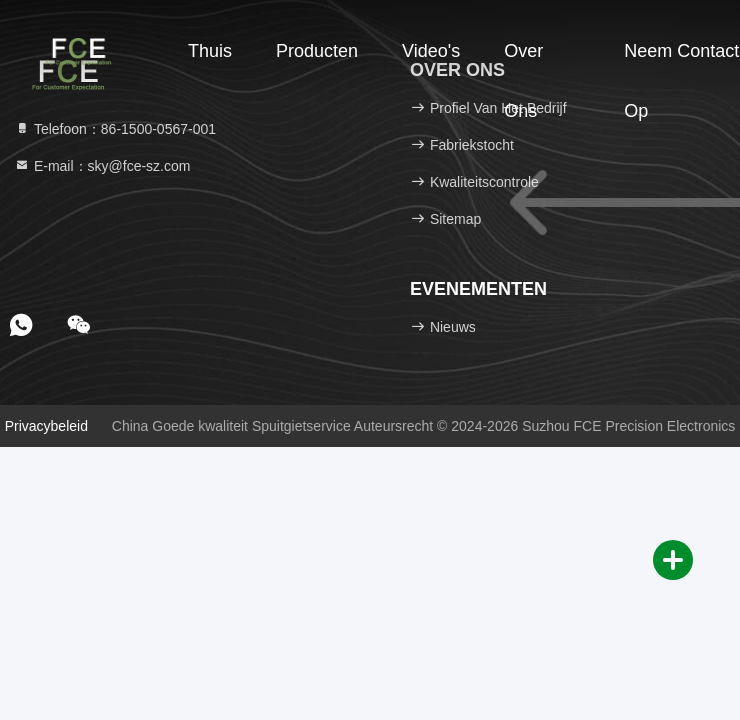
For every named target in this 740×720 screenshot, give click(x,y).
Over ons (523, 61)
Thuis (210, 51)
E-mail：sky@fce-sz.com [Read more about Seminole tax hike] (102, 166)
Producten (317, 51)
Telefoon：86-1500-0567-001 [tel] (115, 129)
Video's (431, 51)
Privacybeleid (46, 426)
